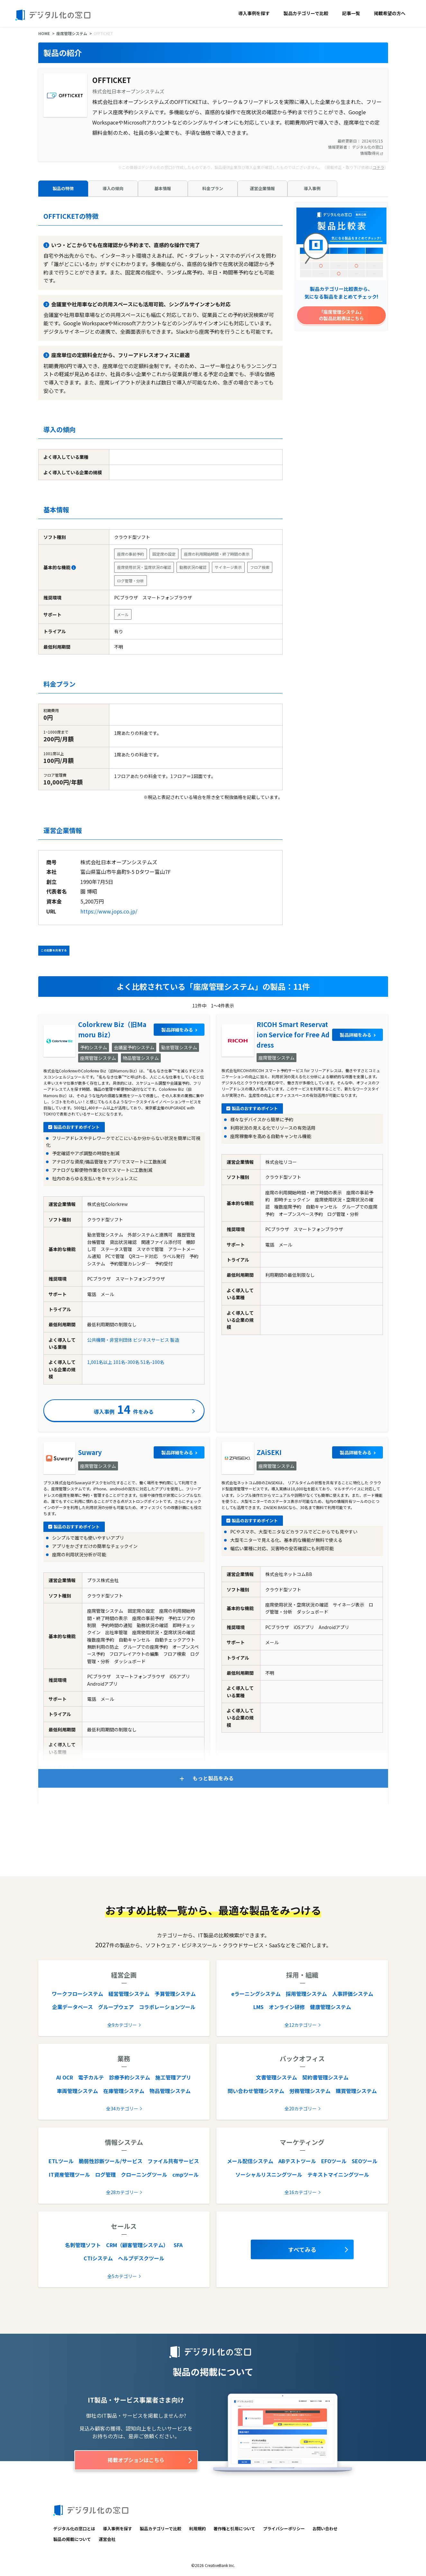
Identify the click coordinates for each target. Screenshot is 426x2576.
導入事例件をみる (124, 1409)
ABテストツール (297, 2161)
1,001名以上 (99, 1362)
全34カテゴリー (122, 2108)
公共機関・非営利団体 (109, 1340)
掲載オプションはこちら (136, 2460)
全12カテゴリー (301, 2025)
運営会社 (107, 2539)
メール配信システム (250, 2161)
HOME (44, 33)
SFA (178, 2245)
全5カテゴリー (122, 2276)
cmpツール (185, 2174)
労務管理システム (310, 2091)
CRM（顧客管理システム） (137, 2245)
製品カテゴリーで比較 (306, 13)
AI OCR (64, 2077)
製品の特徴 (63, 188)
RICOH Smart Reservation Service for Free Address (293, 1035)
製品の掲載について (72, 2539)
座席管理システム (71, 33)
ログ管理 (105, 2174)
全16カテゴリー (301, 2192)
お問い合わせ (325, 2528)
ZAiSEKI (269, 1452)
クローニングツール (144, 2174)
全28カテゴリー (122, 2192)
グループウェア (116, 2007)
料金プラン (212, 188)
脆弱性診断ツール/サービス (110, 2161)
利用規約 (197, 2528)
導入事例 (312, 188)
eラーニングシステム (256, 1993)
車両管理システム (77, 2091)
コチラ (378, 167)
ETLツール (61, 2161)
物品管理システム (170, 2091)
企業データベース (72, 2007)
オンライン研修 (287, 2007)
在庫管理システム (123, 2091)
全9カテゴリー (122, 2025)
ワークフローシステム (77, 1993)
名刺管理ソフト (83, 2245)
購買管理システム (356, 2091)
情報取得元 (371, 153)
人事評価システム (352, 1993)
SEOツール (364, 2161)
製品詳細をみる (177, 1029)
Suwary (90, 1452)
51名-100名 (152, 1362)
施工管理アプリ (173, 2077)
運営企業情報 (262, 188)
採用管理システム (306, 1993)
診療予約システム (129, 2077)
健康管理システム (330, 2007)
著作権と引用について (234, 2528)
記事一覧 (351, 13)
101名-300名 (126, 1362)
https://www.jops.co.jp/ (108, 911)
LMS (258, 2007)
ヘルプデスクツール (141, 2258)
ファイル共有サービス (173, 2161)
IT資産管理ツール (69, 2174)
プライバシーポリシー (284, 2528)
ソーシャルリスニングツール (268, 2174)
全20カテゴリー (301, 2108)
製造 (174, 1340)
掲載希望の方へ (389, 13)
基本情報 (162, 188)
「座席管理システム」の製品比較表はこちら (341, 315)
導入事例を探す (254, 13)
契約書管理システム (325, 2077)
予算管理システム (175, 1993)
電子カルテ (91, 2077)
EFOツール (334, 2161)
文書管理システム (276, 2077)
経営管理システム (129, 1993)
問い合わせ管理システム (256, 2091)
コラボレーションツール (167, 2007)
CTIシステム (98, 2258)
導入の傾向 (113, 188)
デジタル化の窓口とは (74, 2528)
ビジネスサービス (151, 1340)
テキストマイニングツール (338, 2174)
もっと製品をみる (213, 1778)
